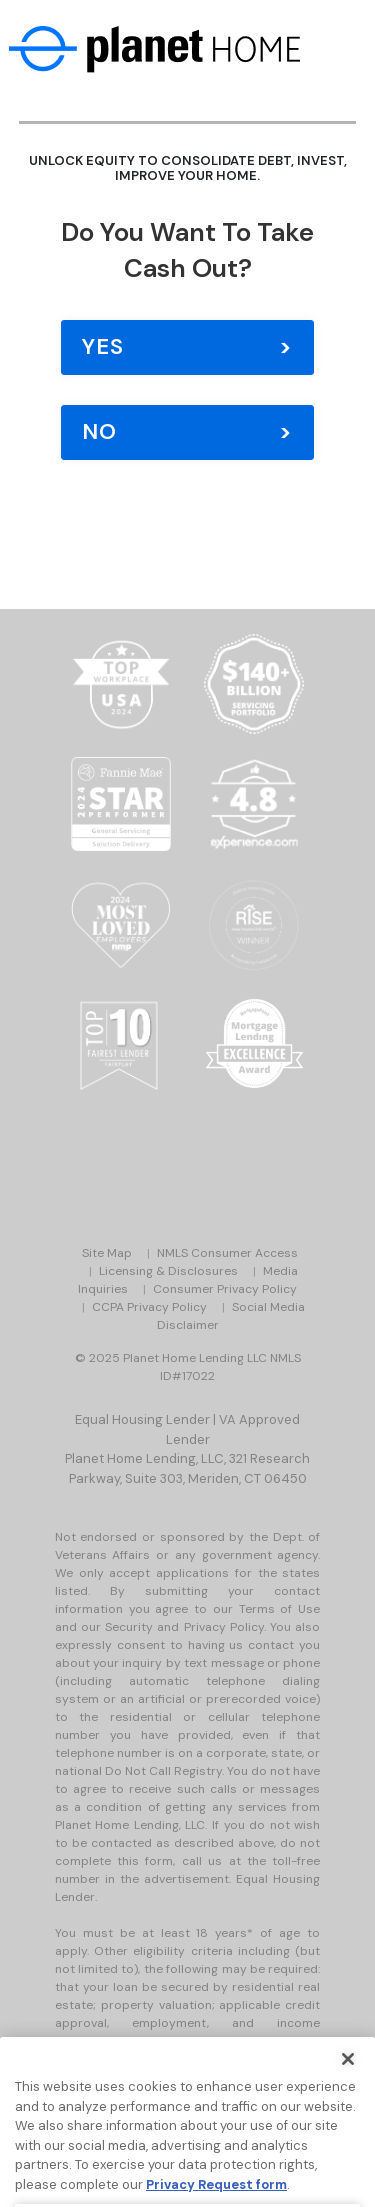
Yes (103, 346)
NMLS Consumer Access (227, 1253)
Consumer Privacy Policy (225, 1289)
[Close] (348, 2078)
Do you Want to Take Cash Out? (187, 250)
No (99, 431)
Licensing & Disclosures (168, 1271)
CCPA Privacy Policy (149, 1307)
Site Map (107, 1253)
